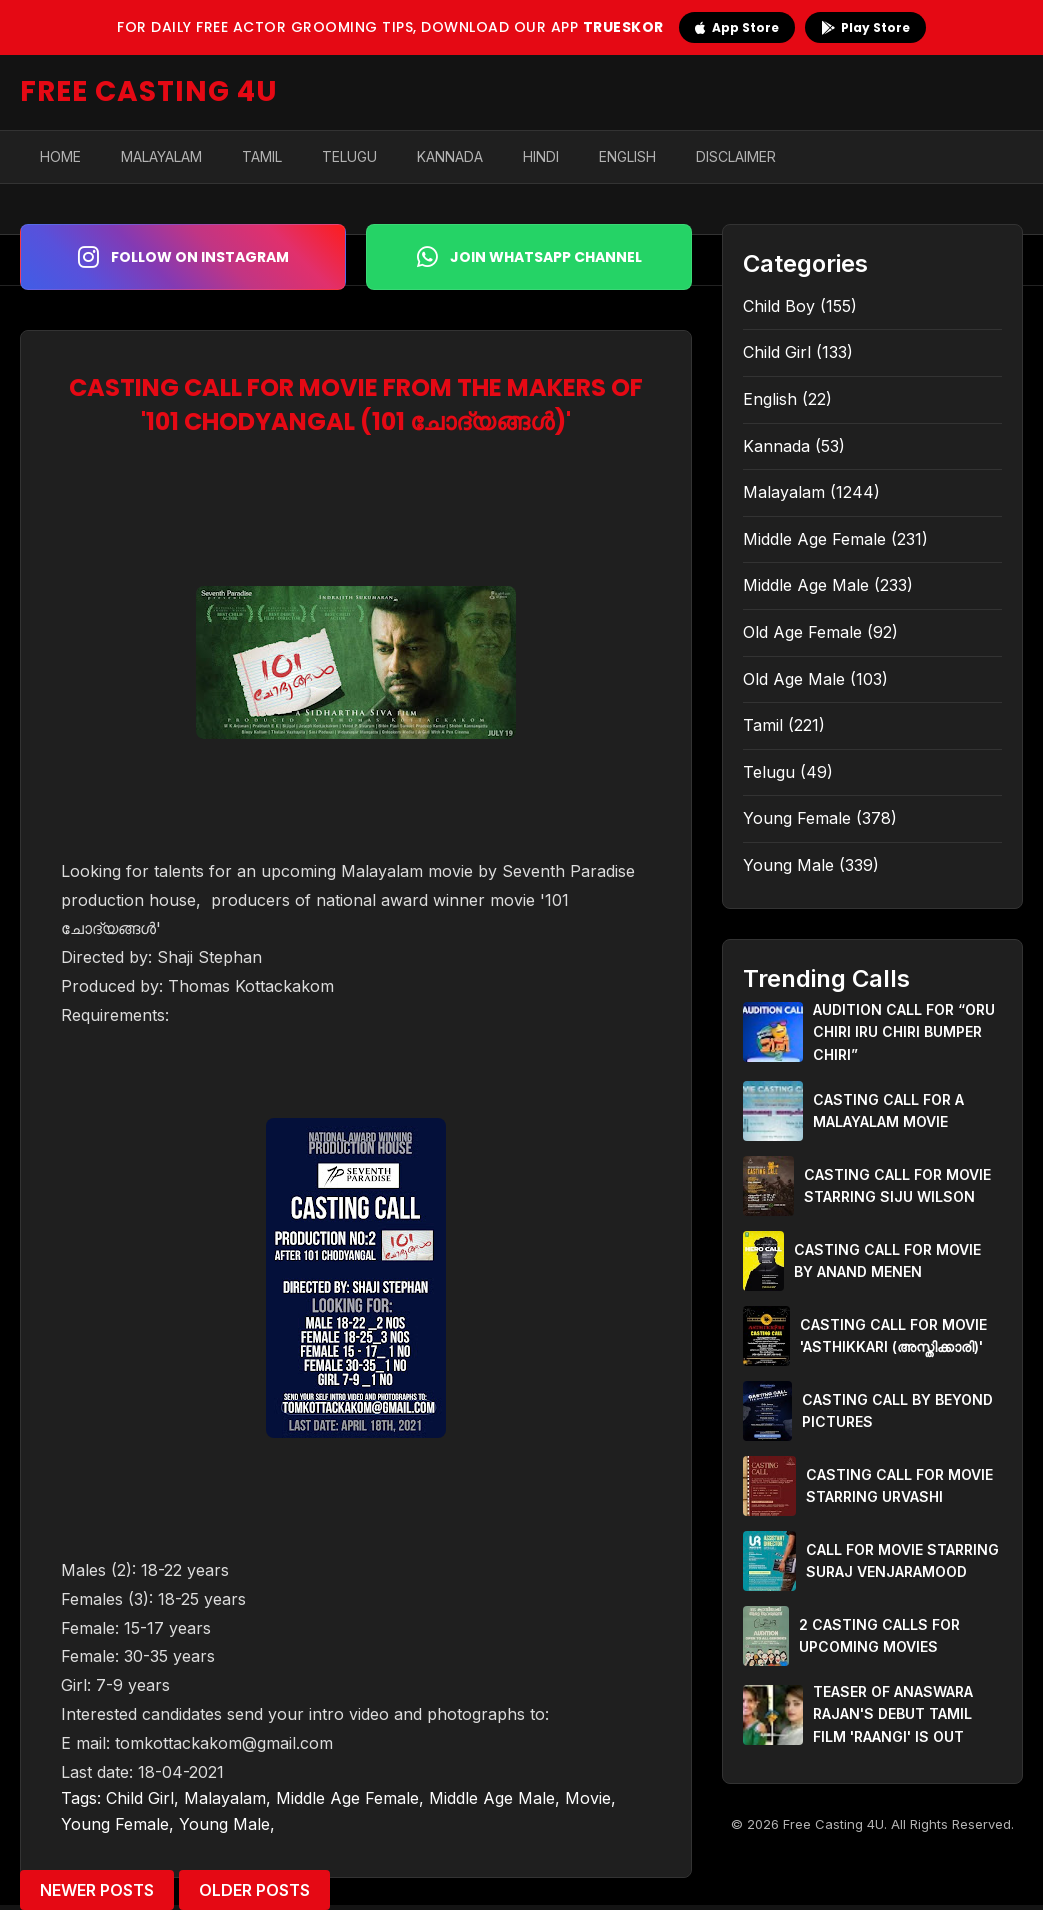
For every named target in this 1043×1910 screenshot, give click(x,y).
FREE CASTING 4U (149, 91)
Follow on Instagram (183, 257)
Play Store (865, 27)
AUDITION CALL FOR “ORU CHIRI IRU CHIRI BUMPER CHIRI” (904, 1032)
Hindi (541, 156)
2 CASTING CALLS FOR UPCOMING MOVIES (879, 1635)
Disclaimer (736, 156)
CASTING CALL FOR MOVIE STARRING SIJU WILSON (897, 1185)
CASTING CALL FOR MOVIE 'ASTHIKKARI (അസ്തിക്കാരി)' (893, 1335)
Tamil (262, 156)
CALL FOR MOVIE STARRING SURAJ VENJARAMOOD (902, 1560)
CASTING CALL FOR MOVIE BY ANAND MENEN (887, 1260)
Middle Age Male (492, 1798)
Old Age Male (794, 679)
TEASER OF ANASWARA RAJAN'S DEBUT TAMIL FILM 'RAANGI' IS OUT (893, 1714)
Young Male (224, 1824)
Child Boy (779, 306)
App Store (737, 27)
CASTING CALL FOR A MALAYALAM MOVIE (888, 1110)
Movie (588, 1798)
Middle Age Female (347, 1798)
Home (60, 156)
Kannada (450, 156)
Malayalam (161, 156)
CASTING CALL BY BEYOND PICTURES (897, 1410)
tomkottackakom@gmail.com (224, 1743)
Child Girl (140, 1798)
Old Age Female (802, 632)
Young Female (115, 1824)
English (627, 156)
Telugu (349, 156)
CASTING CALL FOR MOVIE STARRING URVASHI (899, 1485)
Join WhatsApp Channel (529, 257)
